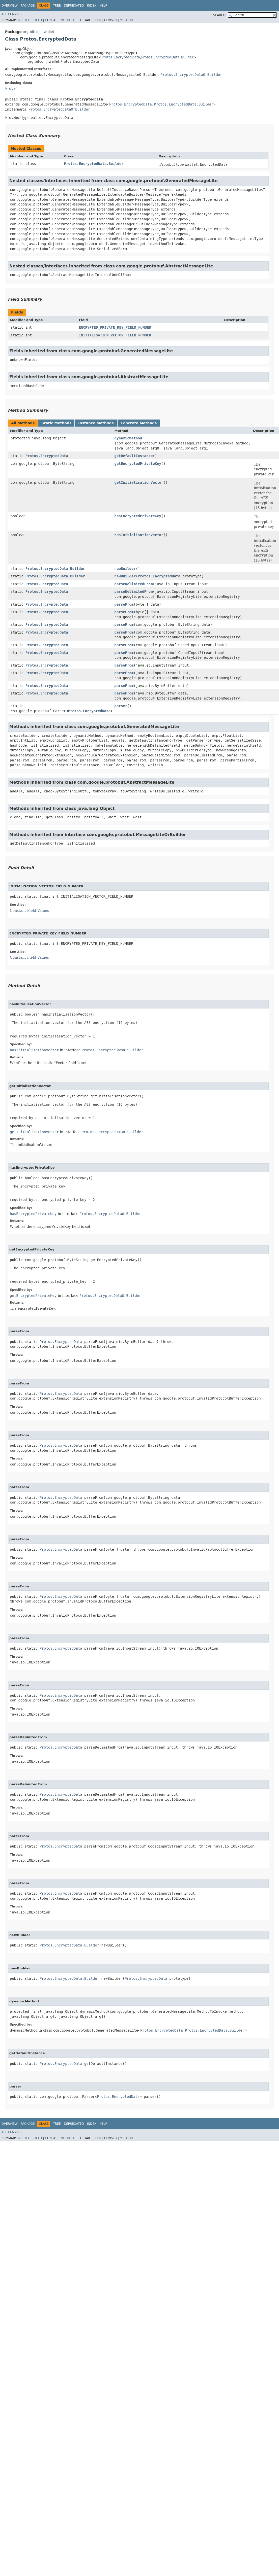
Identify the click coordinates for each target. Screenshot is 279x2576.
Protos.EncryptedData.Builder (167, 57)
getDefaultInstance (134, 456)
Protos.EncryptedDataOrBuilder (191, 75)
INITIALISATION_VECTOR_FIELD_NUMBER (115, 335)
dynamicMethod (128, 438)
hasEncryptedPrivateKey (138, 516)
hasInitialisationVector (139, 535)
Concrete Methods (139, 423)
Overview (10, 5)
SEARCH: (220, 15)
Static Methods (56, 423)
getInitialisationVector (139, 482)
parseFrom (124, 604)
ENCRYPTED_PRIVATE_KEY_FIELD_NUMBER (115, 327)
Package (28, 5)
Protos (11, 89)
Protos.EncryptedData (120, 57)
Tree (57, 5)
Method (67, 20)
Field (37, 20)
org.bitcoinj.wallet (38, 32)
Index (92, 5)
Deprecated (74, 5)
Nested (24, 20)
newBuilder (125, 569)
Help (103, 5)
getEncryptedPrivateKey (138, 464)
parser (121, 706)
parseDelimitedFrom (134, 584)
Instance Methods (96, 423)
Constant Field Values (29, 911)
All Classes (11, 14)
